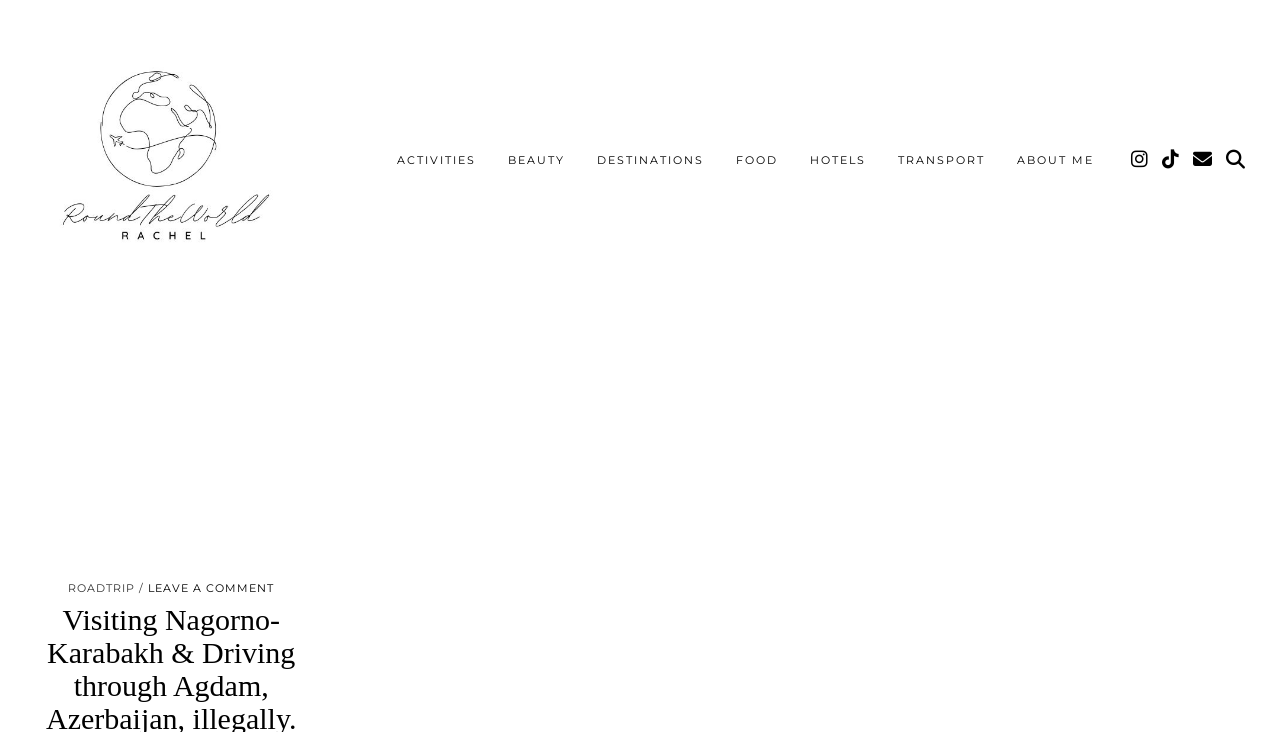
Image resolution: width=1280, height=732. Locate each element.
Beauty (536, 160)
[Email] (1203, 160)
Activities (436, 160)
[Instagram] (1140, 160)
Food (757, 160)
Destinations (650, 160)
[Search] (1236, 160)
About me (1055, 160)
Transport (941, 160)
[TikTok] (1171, 160)
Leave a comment (211, 588)
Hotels (838, 160)
